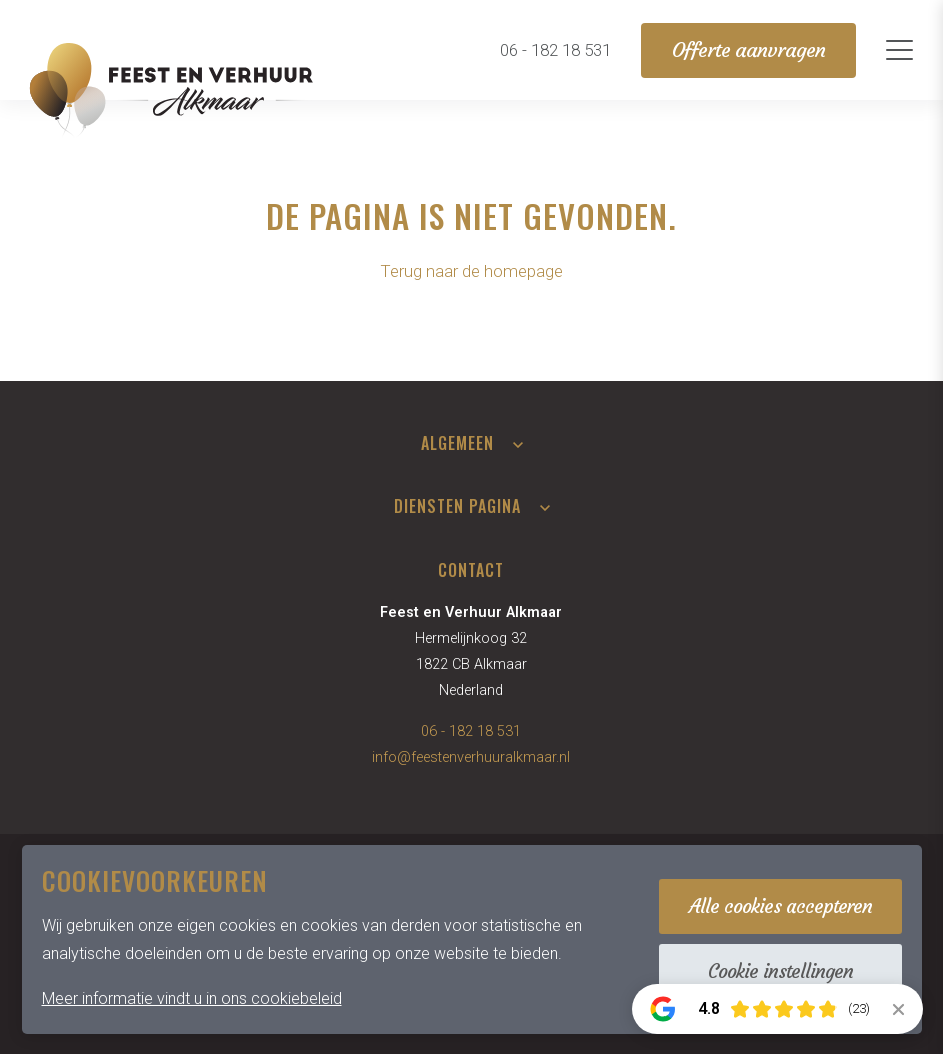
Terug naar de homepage (471, 271)
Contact (471, 570)
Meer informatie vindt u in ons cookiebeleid (192, 998)
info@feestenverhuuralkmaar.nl (471, 757)
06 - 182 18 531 (471, 731)
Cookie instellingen (780, 971)
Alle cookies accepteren (780, 906)
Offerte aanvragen (748, 50)
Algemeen (457, 443)
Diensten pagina (457, 506)
